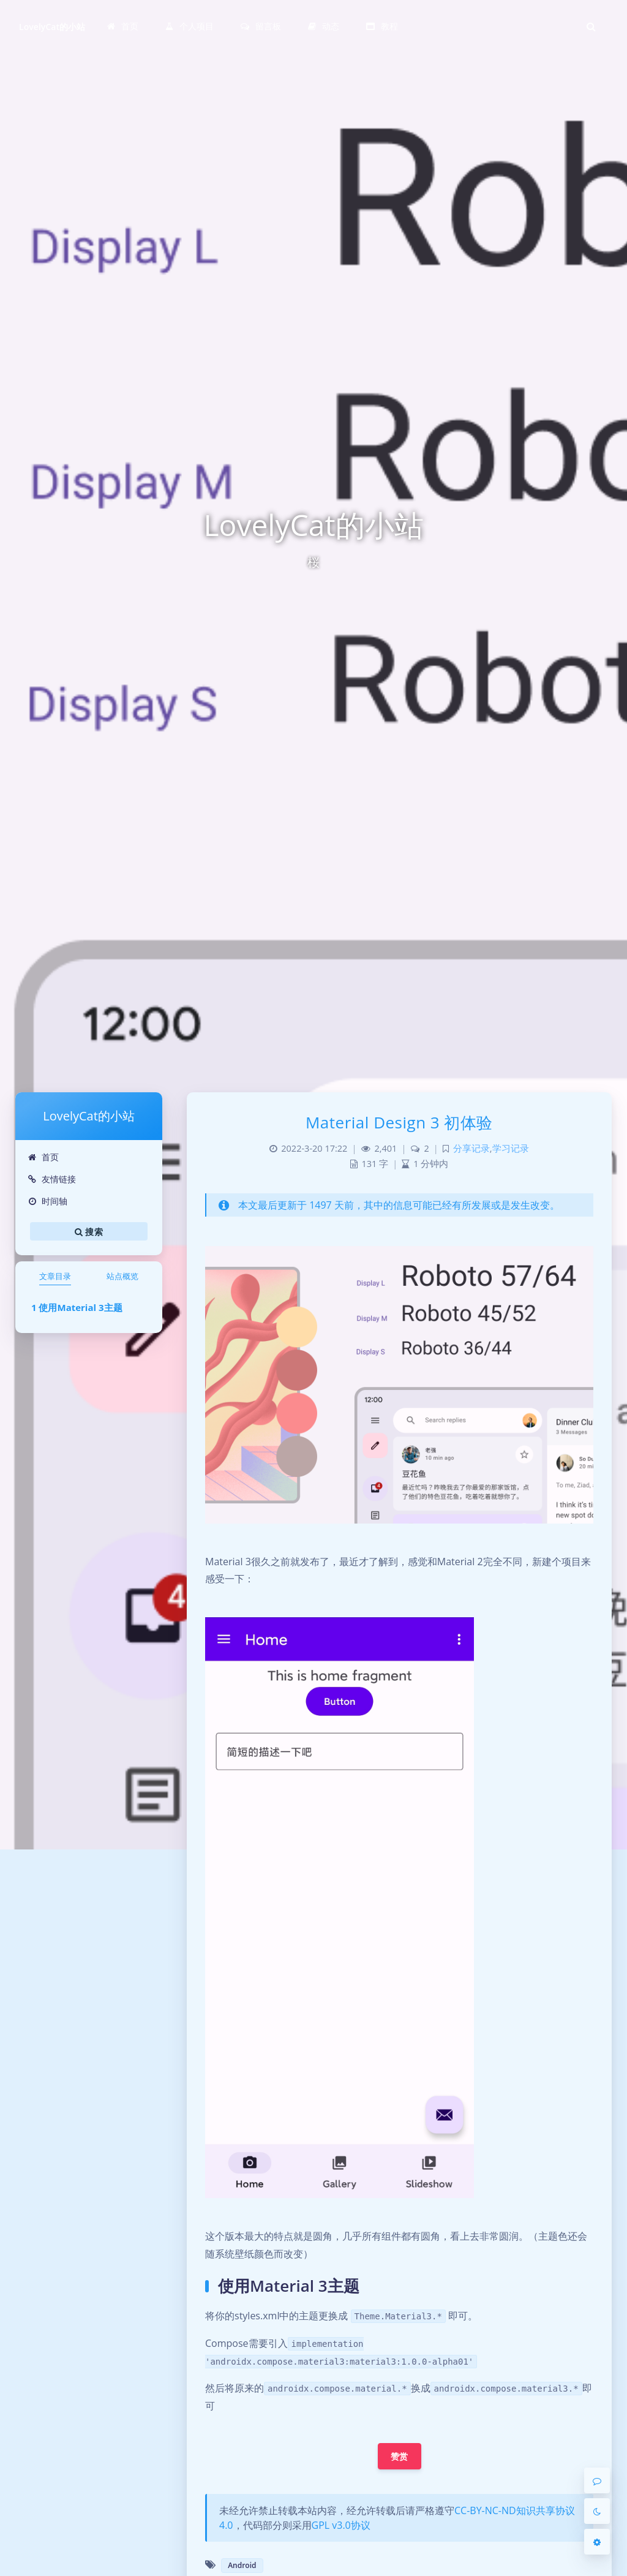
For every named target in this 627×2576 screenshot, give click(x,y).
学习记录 (510, 1148)
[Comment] (597, 2480)
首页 (43, 1157)
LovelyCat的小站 (52, 26)
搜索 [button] (89, 1231)
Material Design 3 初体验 (399, 1122)
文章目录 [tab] (55, 1276)
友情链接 (52, 1179)
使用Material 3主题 (80, 1307)
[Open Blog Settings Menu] (597, 2542)
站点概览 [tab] (122, 1276)
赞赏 (399, 2456)
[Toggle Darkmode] (597, 2511)
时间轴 (47, 1201)
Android (242, 2565)
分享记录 (471, 1148)
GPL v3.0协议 (341, 2525)
